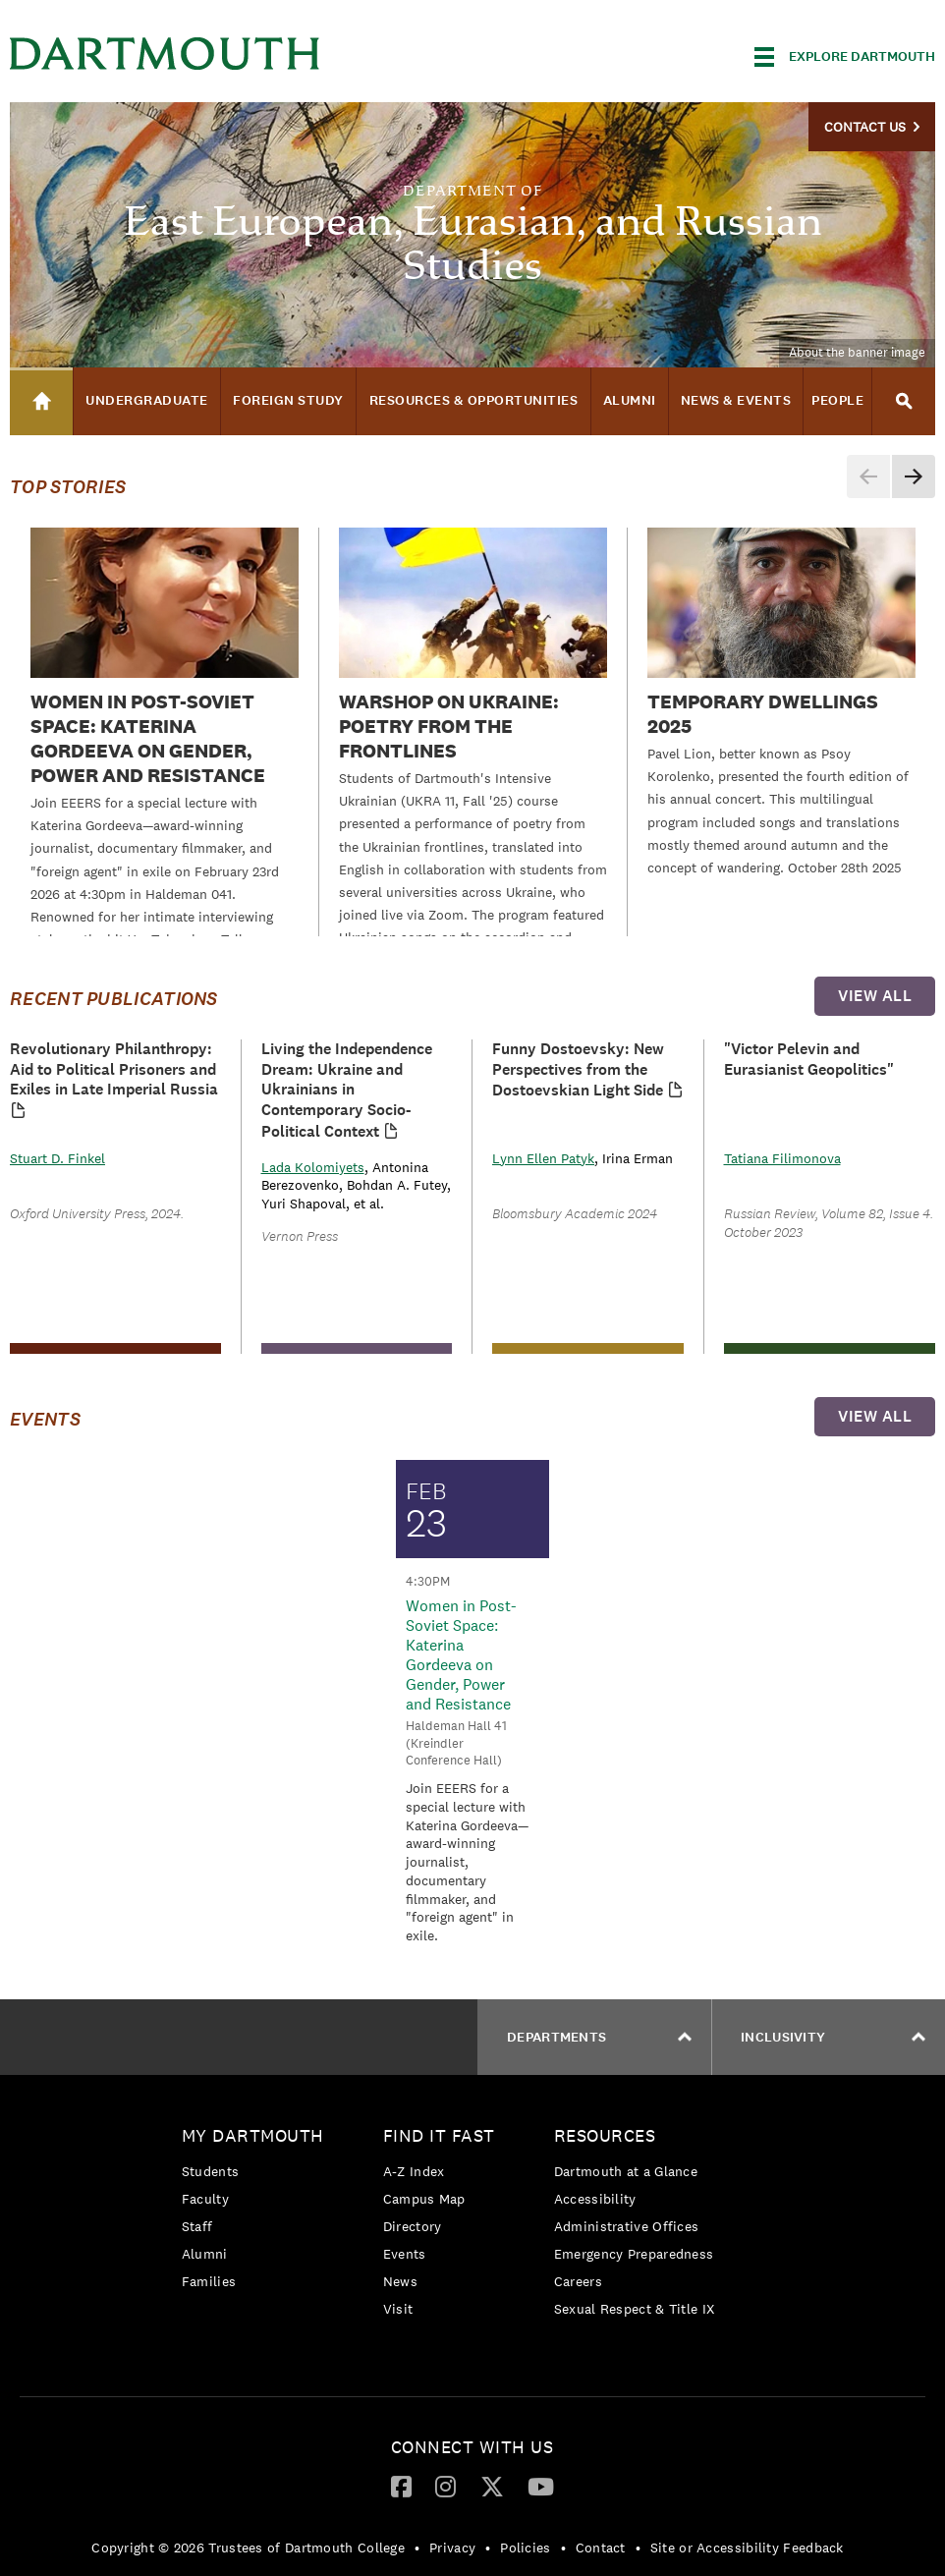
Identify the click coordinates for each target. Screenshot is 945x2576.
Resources (605, 2135)
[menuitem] (258, 2212)
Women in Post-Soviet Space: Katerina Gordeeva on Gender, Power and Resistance (147, 738)
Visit (398, 2309)
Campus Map (424, 2199)
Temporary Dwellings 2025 (762, 714)
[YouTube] (541, 2485)
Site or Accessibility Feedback (747, 2547)
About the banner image (857, 352)
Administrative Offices (626, 2226)
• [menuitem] (417, 2547)
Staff (197, 2226)
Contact (601, 2547)
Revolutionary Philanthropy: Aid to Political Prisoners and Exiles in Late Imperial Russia (114, 1069)
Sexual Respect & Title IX (634, 2309)
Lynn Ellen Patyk (543, 1158)
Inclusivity (833, 2037)
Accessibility (595, 2199)
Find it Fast (439, 2135)
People (837, 400)
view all (875, 995)
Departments (599, 2037)
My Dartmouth (253, 2135)
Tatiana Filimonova (782, 1158)
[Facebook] (401, 2485)
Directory (412, 2226)
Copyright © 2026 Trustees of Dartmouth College (248, 2547)
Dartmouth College (165, 53)
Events (404, 2254)
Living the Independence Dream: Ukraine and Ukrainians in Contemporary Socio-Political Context (346, 1090)
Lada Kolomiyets (312, 1167)
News (400, 2281)
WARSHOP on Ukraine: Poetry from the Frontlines (449, 726)
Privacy (452, 2547)
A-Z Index (414, 2171)
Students (210, 2171)
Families (209, 2281)
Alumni (205, 2254)
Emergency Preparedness (634, 2254)
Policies (525, 2547)
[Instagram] (445, 2485)
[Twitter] (492, 2485)
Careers (578, 2281)
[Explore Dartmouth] (844, 57)
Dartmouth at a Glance (625, 2171)
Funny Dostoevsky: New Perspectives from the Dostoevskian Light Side (578, 1069)
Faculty (205, 2199)
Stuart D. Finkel (57, 1158)
